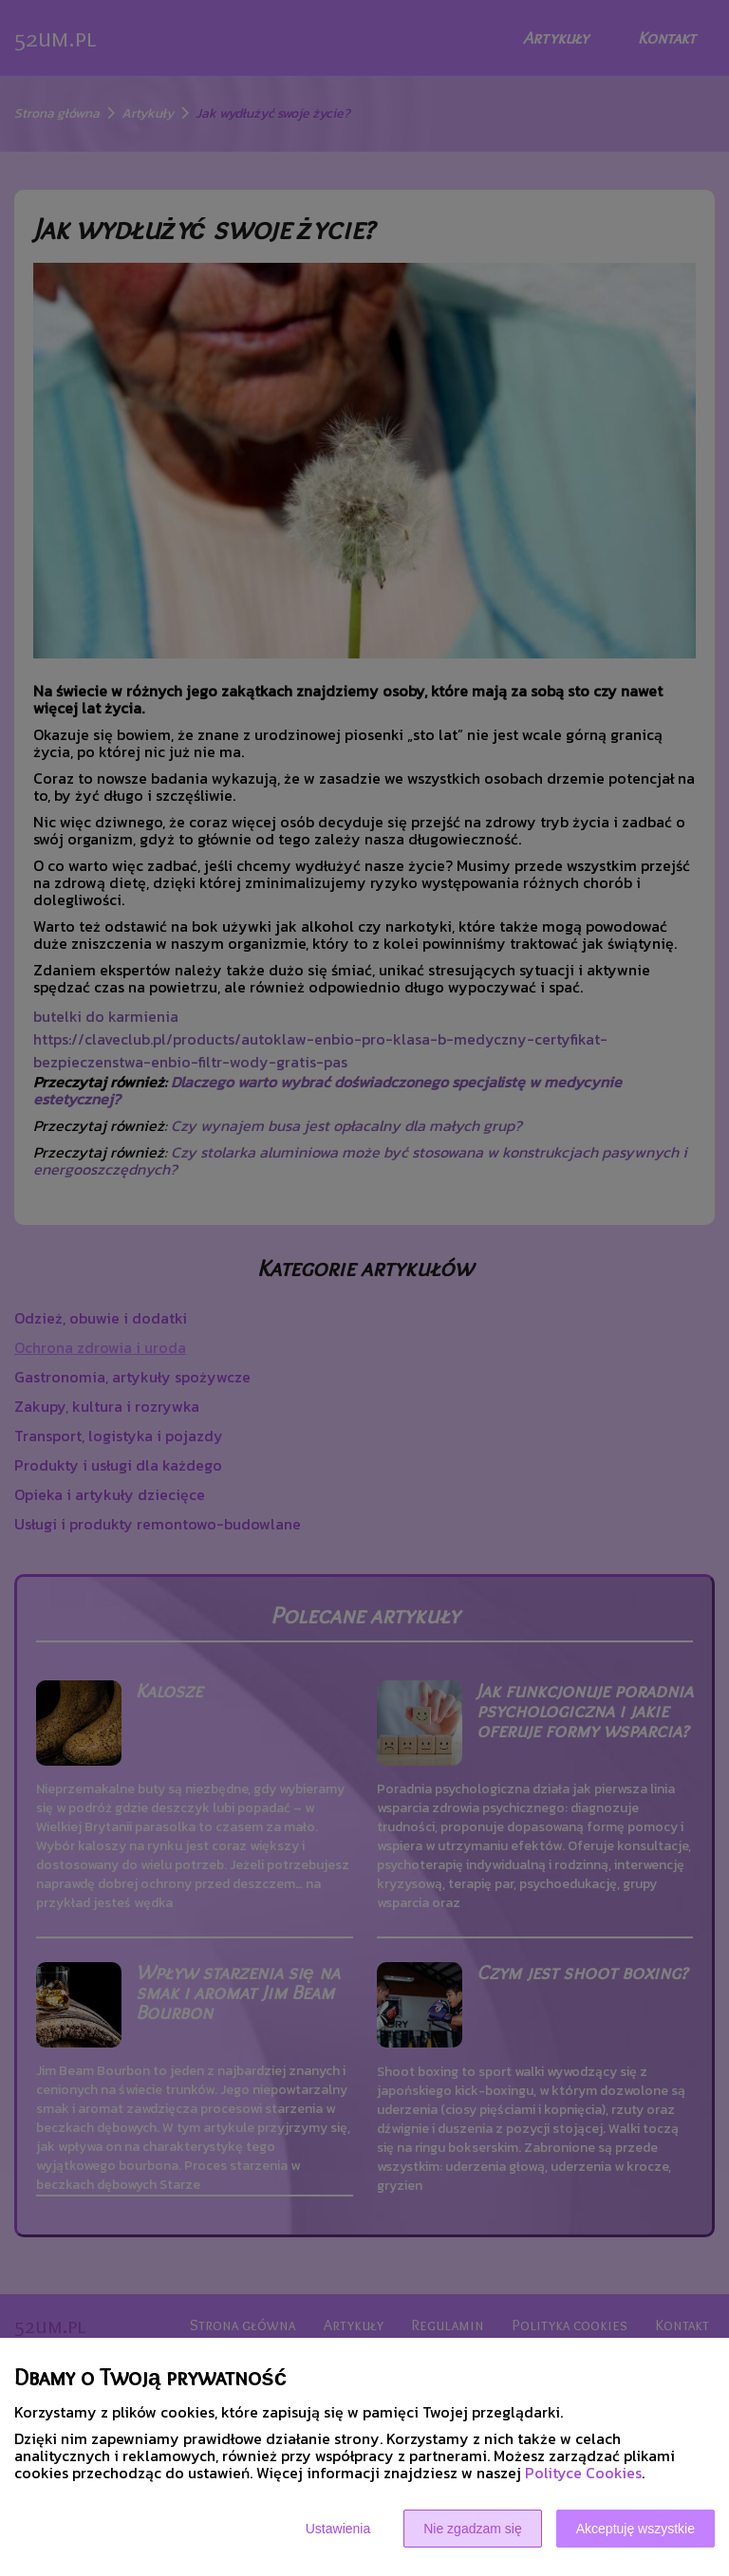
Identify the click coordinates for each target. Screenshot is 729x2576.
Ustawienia (338, 2528)
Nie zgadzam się (472, 2528)
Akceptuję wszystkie (635, 2528)
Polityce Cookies (583, 2472)
